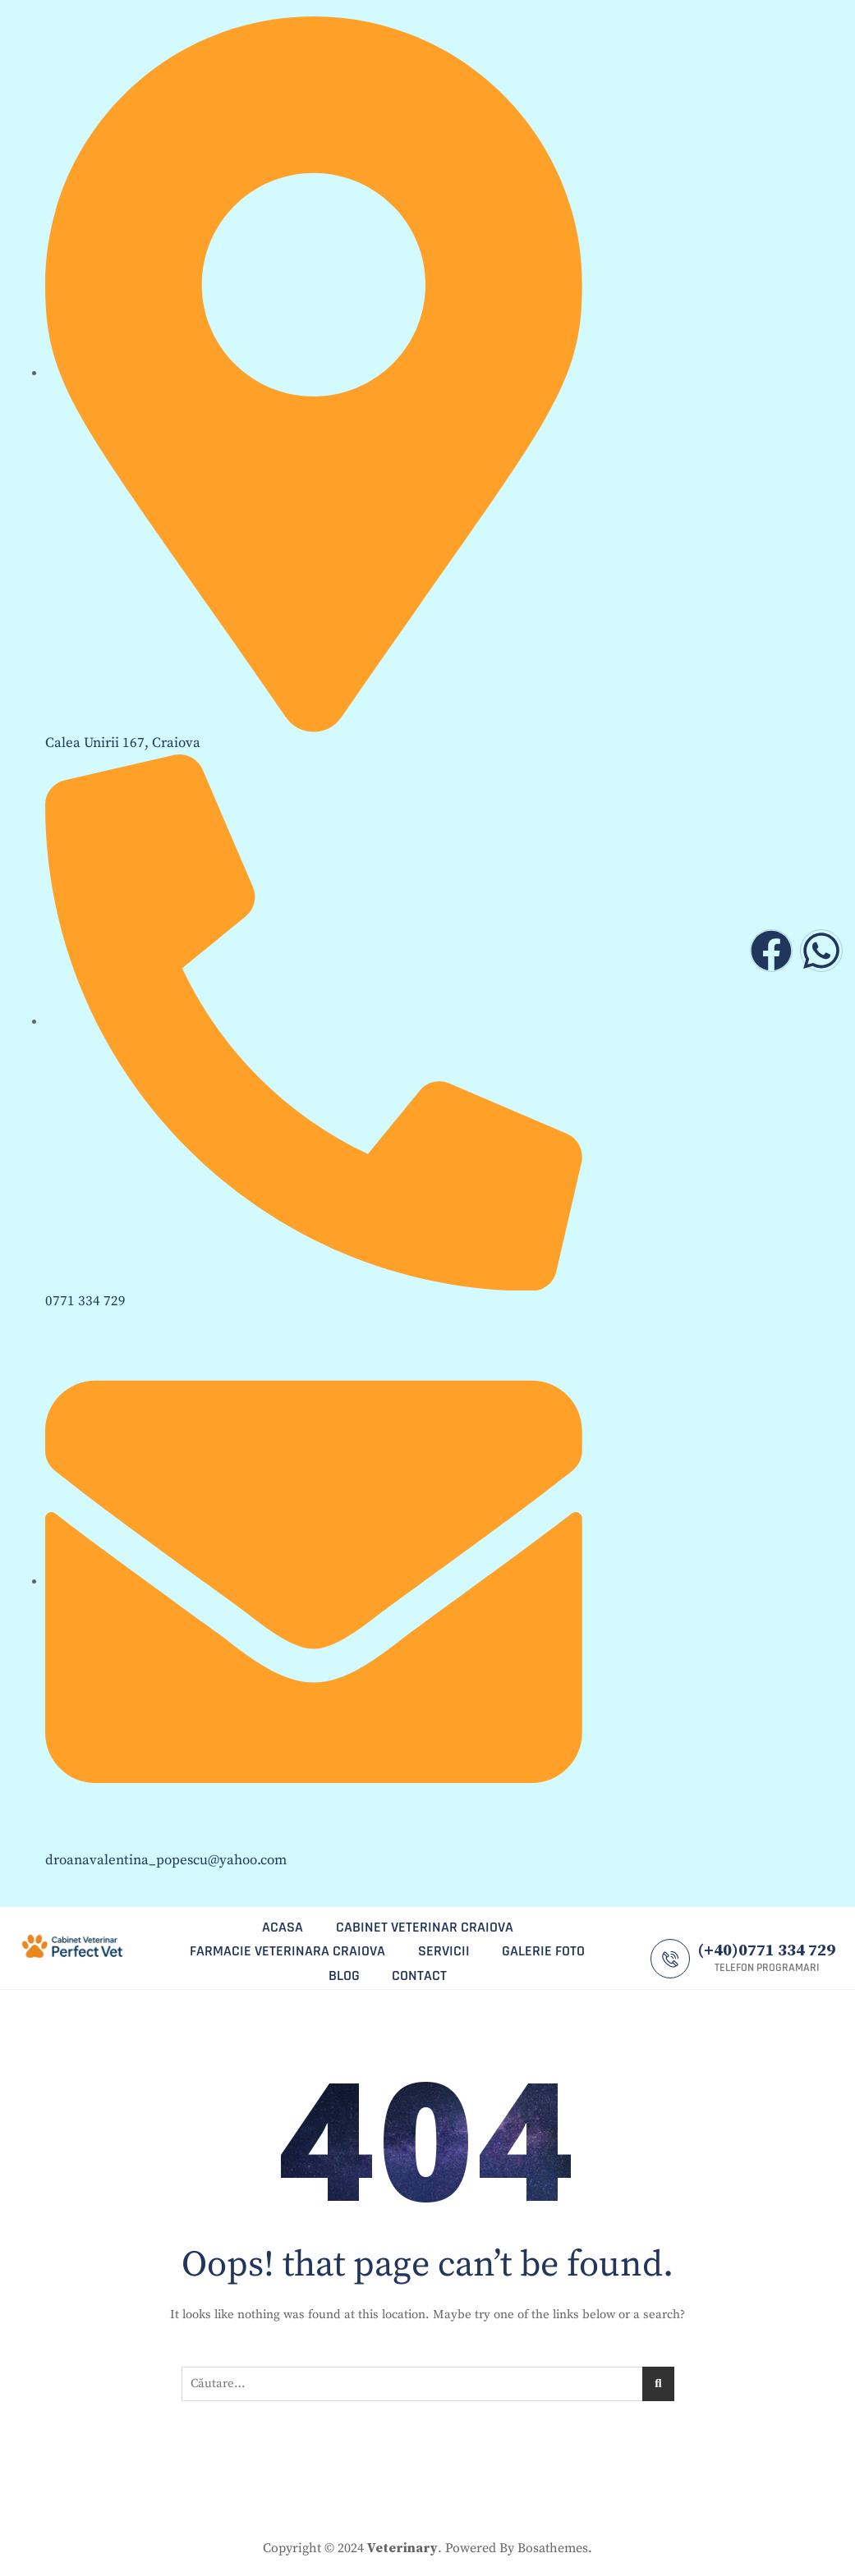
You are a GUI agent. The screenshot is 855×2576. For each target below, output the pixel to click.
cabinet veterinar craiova (424, 1926)
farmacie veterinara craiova (287, 1950)
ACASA (282, 1926)
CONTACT (419, 1973)
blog (343, 1973)
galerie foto (544, 1950)
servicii (444, 1950)
